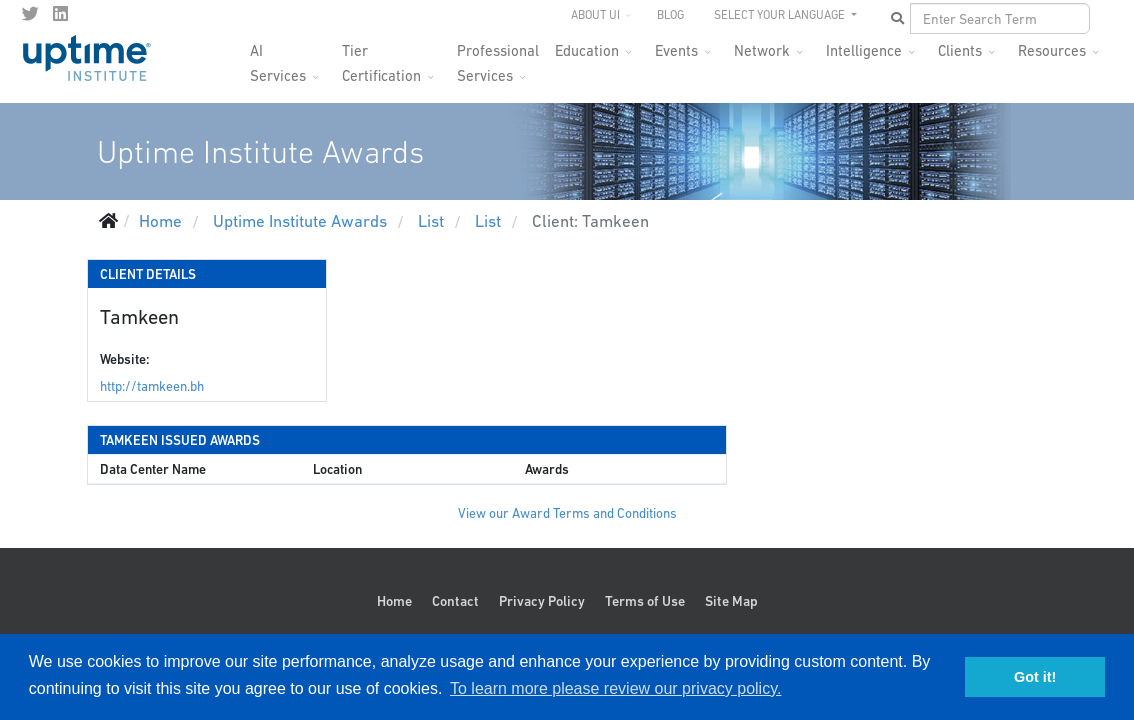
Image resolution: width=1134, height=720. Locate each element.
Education (587, 50)
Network (762, 50)
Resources (1052, 50)
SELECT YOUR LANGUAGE (781, 15)
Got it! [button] (1035, 677)
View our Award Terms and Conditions (567, 513)
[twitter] (30, 14)
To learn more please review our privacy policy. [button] (615, 688)
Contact (455, 601)
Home (394, 601)
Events (676, 50)
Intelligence (864, 50)
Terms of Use (645, 601)
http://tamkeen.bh (152, 386)
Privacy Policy (542, 601)
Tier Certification (381, 56)
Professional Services (498, 56)
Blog (670, 15)
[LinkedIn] (60, 14)
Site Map (731, 601)
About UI (595, 15)
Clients (960, 50)
